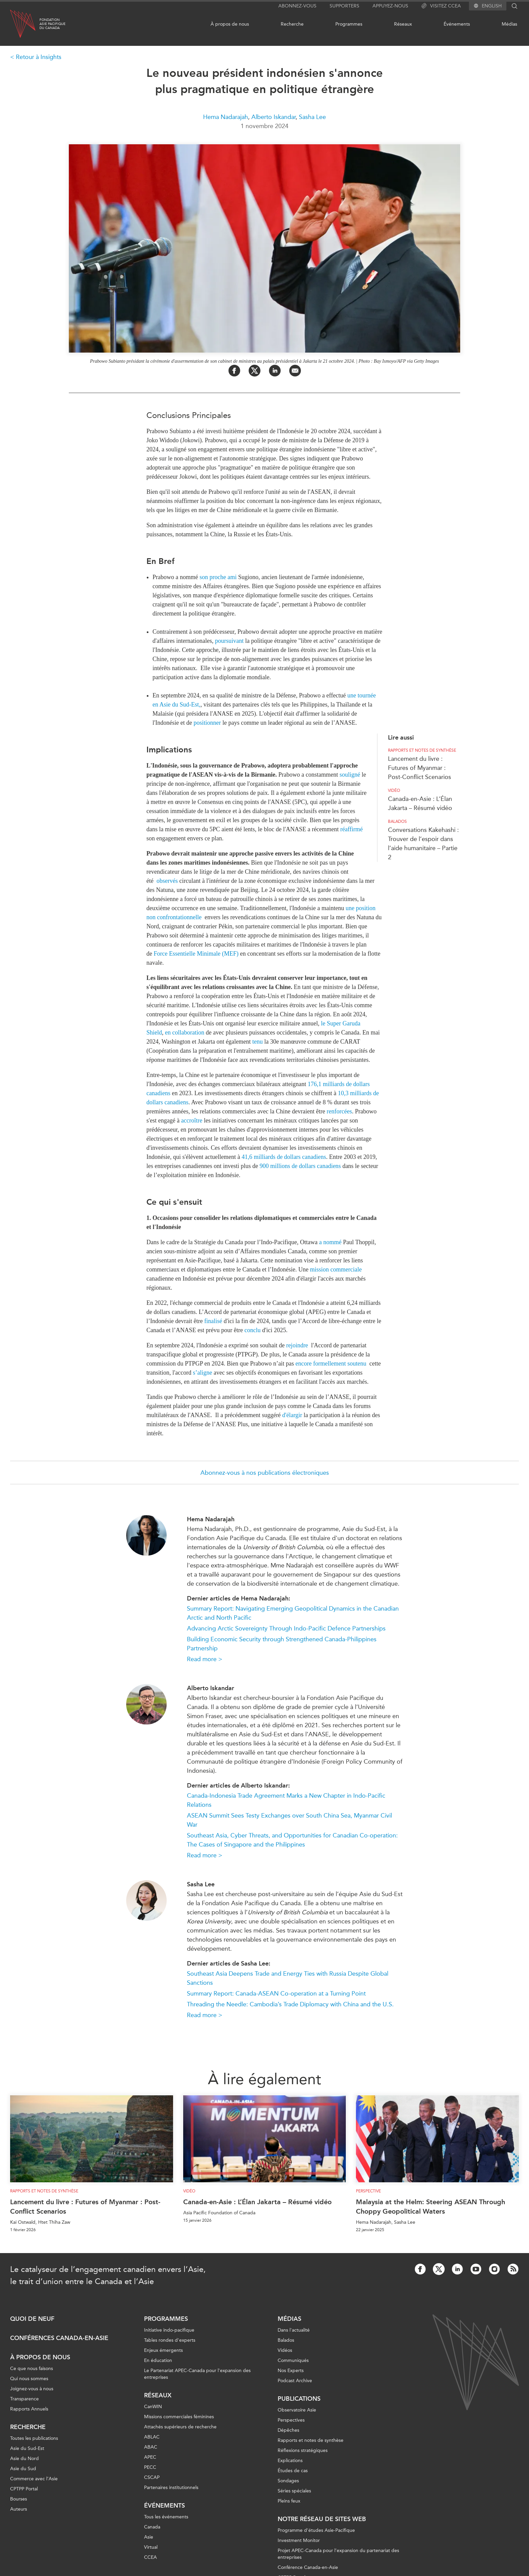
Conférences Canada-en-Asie (59, 2338)
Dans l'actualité (294, 2330)
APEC (150, 2457)
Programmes (348, 24)
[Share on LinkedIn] (275, 371)
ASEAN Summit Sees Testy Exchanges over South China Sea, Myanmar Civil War (289, 1820)
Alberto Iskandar (273, 117)
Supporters (344, 6)
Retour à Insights (38, 57)
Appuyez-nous (390, 6)
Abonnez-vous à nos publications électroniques (264, 1472)
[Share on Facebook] (234, 371)
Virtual (151, 2547)
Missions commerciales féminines (179, 2417)
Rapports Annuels (29, 2409)
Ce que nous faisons (31, 2368)
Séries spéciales (294, 2491)
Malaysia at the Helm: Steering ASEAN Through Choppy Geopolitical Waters (430, 2206)
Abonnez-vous (297, 6)
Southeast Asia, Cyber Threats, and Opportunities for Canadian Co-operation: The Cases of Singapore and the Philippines (292, 1840)
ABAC (150, 2447)
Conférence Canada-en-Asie (308, 2567)
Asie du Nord (24, 2458)
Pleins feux (289, 2501)
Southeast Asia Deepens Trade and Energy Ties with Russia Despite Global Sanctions (287, 1978)
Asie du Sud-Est (27, 2448)
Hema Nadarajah (225, 117)
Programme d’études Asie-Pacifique (316, 2530)
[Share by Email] (295, 371)
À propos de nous (230, 24)
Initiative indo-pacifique (169, 2330)
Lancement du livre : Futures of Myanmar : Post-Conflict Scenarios (419, 768)
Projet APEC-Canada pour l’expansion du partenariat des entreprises (338, 2554)
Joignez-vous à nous (31, 2389)
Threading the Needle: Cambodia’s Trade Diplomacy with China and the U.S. (290, 2004)
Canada (152, 2527)
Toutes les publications (34, 2438)
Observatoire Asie (297, 2410)
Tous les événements (166, 2517)
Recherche (292, 24)
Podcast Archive (295, 2381)
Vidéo (394, 790)
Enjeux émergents (163, 2350)
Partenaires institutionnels (171, 2487)
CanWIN (153, 2406)
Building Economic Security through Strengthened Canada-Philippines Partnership (282, 1644)
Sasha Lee (312, 117)
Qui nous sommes (29, 2379)
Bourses (18, 2499)
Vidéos (285, 2350)
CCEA (150, 2557)
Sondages (288, 2481)
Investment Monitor (299, 2540)
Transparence (24, 2399)
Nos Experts (291, 2370)
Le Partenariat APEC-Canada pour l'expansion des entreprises (197, 2374)
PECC (150, 2467)
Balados (397, 821)
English (492, 6)
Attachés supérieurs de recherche (180, 2427)
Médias (509, 24)
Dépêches (288, 2430)
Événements (457, 24)
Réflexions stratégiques (303, 2450)
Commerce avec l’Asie (34, 2479)
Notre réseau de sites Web (322, 2519)
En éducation (158, 2360)
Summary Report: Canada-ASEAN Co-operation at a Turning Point (276, 1993)
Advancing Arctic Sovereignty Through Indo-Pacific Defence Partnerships (286, 1628)
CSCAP (152, 2477)
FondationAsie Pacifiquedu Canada (52, 24)
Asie (148, 2537)
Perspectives (291, 2420)
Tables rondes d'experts (169, 2340)
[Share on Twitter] (254, 371)
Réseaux (403, 24)
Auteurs (18, 2509)
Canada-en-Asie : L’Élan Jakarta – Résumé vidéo (257, 2202)
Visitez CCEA (441, 6)
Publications (299, 2398)
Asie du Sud (23, 2469)
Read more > (204, 1659)
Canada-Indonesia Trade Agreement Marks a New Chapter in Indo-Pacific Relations (286, 1800)
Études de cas (293, 2471)
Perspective (368, 2191)
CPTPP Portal (24, 2489)
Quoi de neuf (32, 2319)
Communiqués (293, 2360)
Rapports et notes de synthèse (422, 750)
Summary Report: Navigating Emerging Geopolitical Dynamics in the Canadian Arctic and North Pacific (293, 1613)
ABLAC (152, 2437)
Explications (290, 2460)
